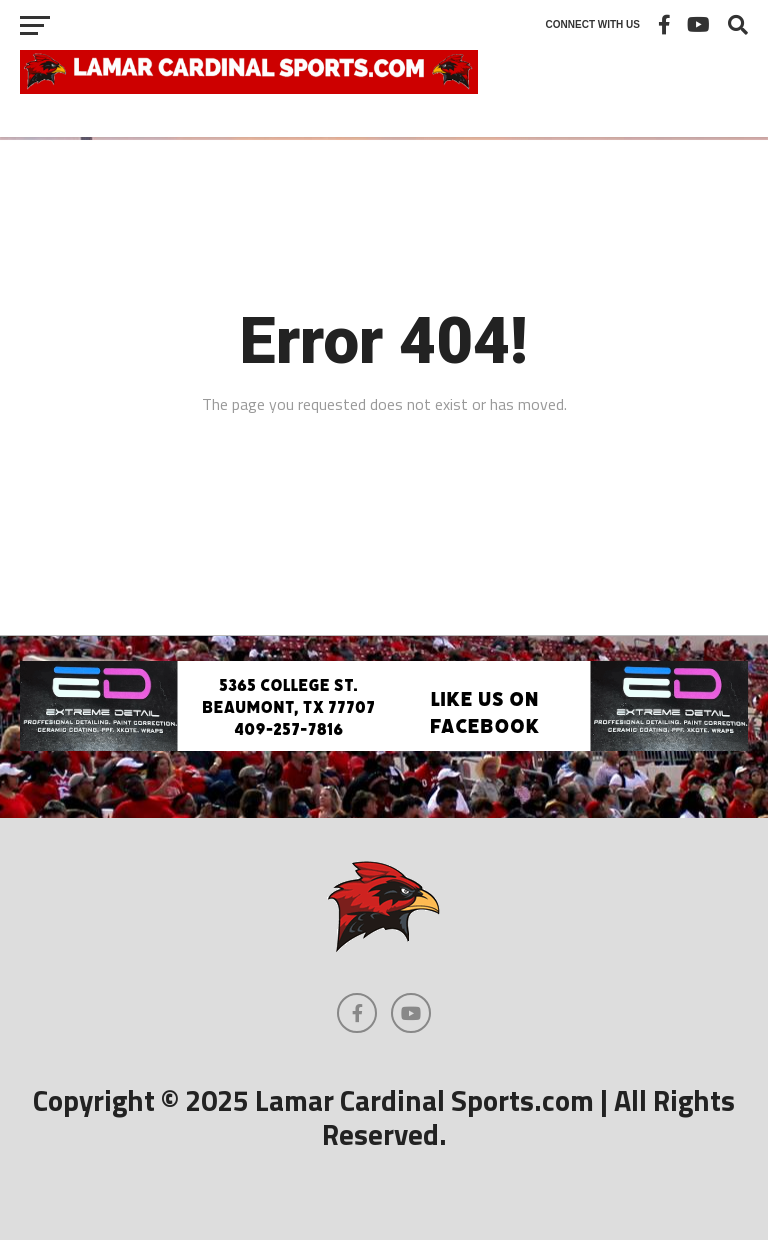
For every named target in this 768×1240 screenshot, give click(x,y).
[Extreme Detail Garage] (384, 745)
